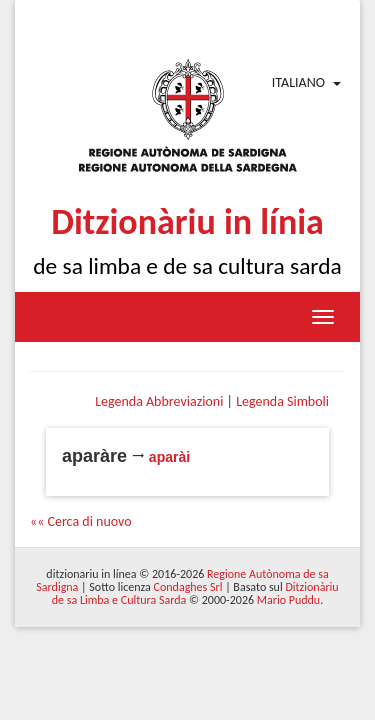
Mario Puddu (288, 600)
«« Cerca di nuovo (81, 521)
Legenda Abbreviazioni (159, 401)
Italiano (298, 82)
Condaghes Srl (188, 587)
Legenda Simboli (282, 401)
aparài (169, 457)
